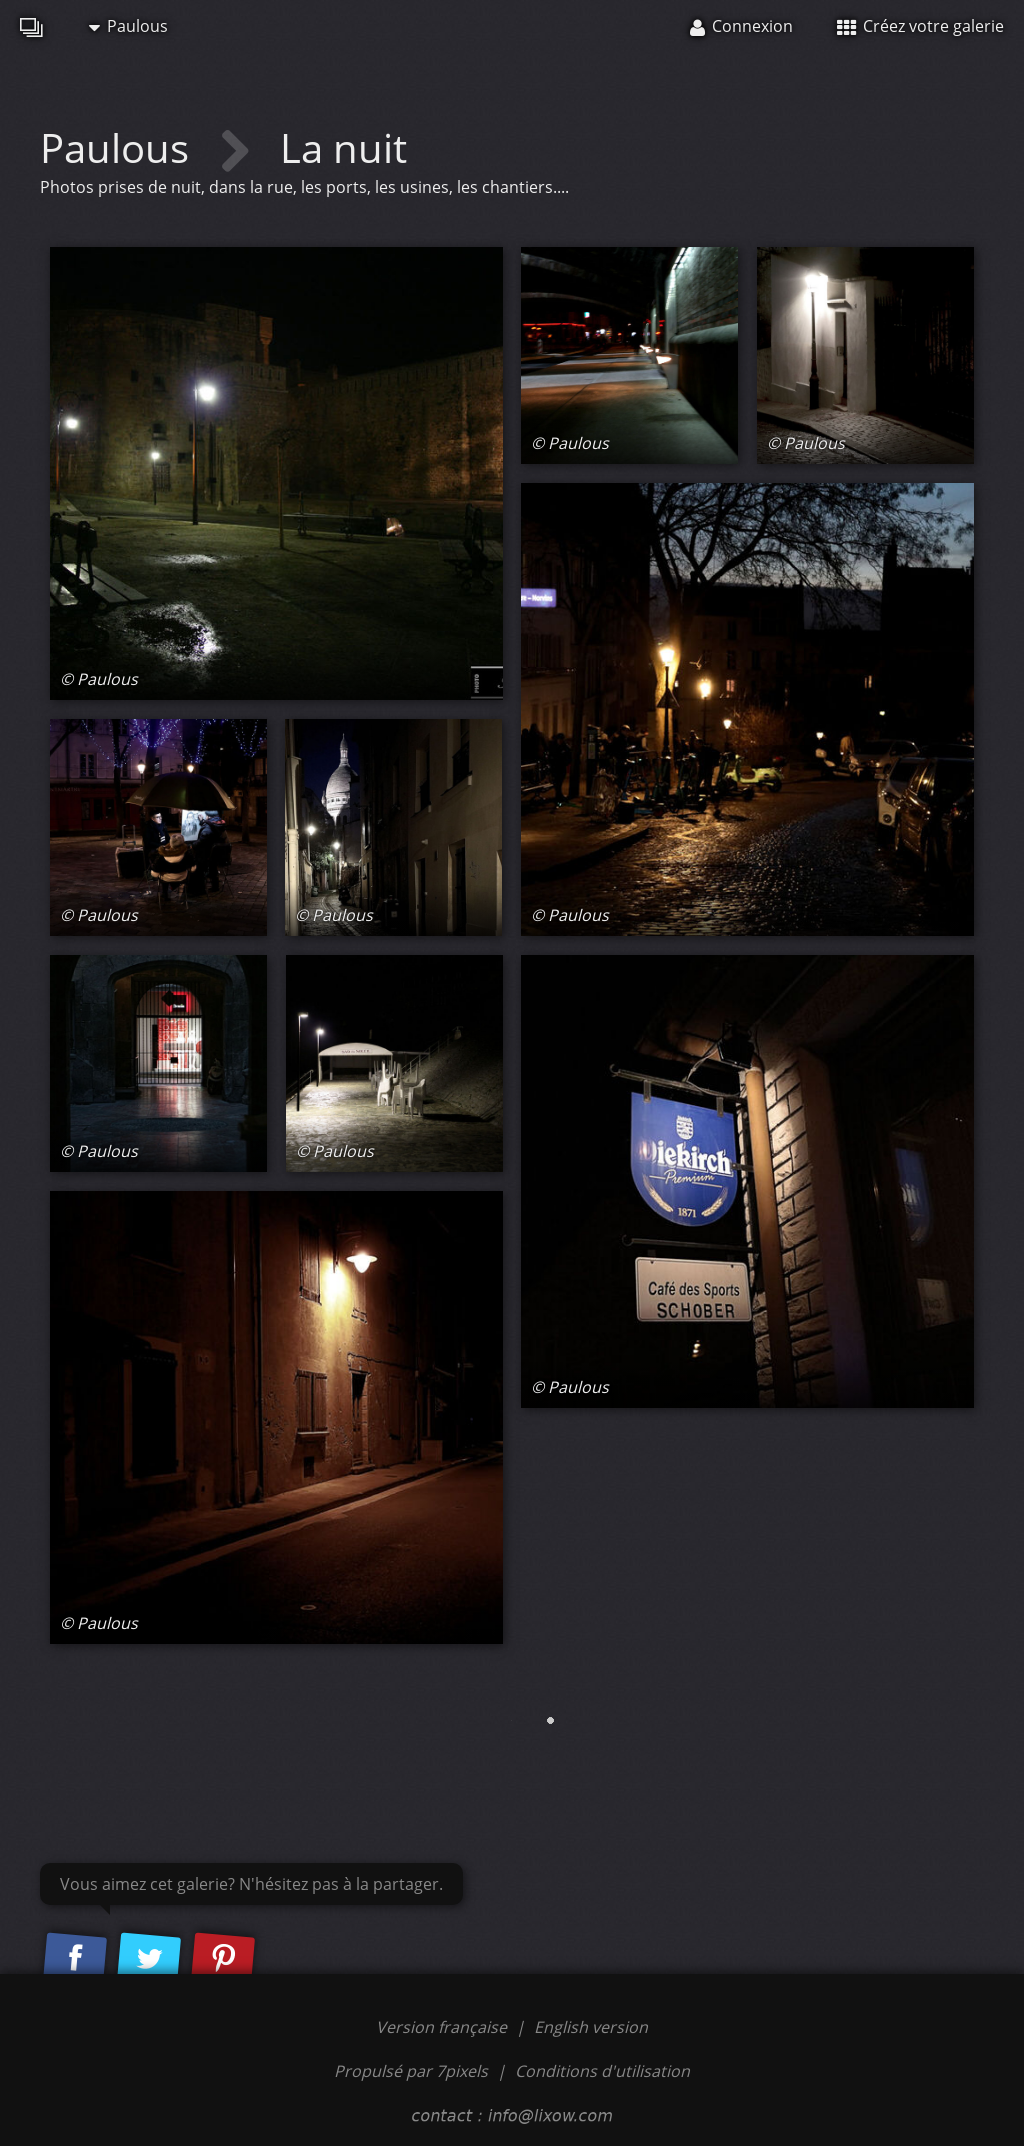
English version (591, 2027)
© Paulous (99, 679)
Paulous (128, 26)
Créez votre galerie (920, 26)
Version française (443, 2027)
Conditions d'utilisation (602, 2071)
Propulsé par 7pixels (411, 2071)
